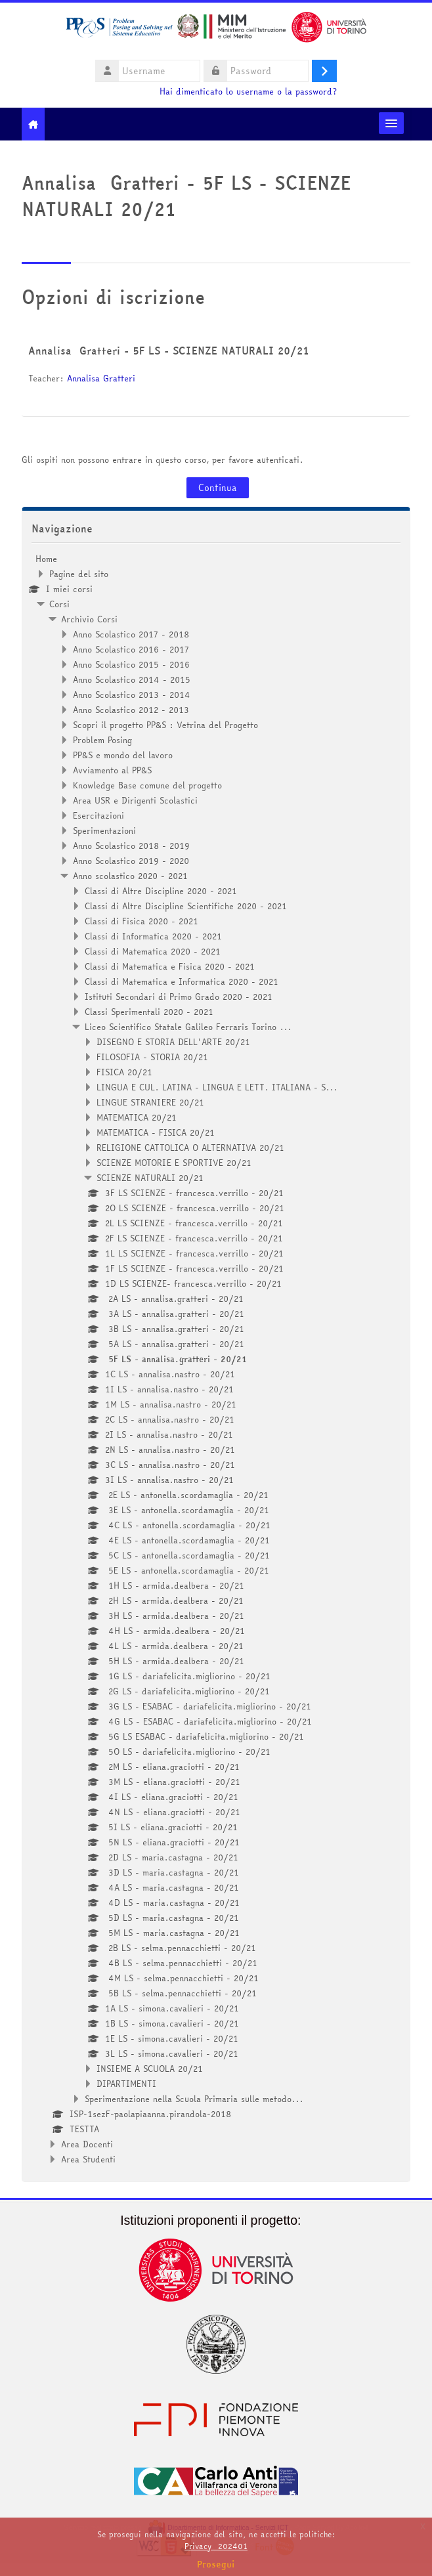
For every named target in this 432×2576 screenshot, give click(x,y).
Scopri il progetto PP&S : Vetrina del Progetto (165, 724)
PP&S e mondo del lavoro (123, 755)
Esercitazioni (98, 815)
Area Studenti (88, 2159)
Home (46, 558)
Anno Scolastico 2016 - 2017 (131, 649)
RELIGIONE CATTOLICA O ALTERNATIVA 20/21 (190, 1147)
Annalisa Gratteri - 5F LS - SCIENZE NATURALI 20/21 (168, 350)
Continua (217, 488)
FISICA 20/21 (124, 1072)
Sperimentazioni (104, 830)
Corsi (59, 604)
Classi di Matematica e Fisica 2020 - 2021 (170, 966)
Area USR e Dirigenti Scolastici (135, 800)
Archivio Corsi (89, 619)
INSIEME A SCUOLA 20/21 (150, 2068)
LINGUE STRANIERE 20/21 (150, 1102)
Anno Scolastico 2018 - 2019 (131, 845)
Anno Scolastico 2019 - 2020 (131, 860)
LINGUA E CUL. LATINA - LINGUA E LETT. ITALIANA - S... (217, 1087)
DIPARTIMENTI (126, 2083)
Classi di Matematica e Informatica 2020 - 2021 (181, 981)
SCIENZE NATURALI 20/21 (150, 1177)
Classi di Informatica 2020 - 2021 (153, 936)
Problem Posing (102, 739)
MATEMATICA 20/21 (137, 1117)
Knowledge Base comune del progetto (147, 785)
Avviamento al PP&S (112, 770)
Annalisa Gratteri (101, 378)
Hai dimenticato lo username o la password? (248, 91)
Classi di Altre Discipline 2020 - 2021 (161, 890)
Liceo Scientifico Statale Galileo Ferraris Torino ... (188, 1026)
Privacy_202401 (216, 2546)
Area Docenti (87, 2144)
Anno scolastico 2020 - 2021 (130, 875)
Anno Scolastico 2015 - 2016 (131, 664)
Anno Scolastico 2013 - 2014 (131, 694)
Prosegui (216, 2564)
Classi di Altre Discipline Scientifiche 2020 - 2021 (186, 905)
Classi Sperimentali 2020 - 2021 (149, 1011)
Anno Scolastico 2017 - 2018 (131, 634)
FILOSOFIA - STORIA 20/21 (152, 1056)
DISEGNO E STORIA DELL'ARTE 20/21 (173, 1041)
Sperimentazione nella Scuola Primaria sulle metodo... (194, 2098)
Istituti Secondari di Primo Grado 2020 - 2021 (178, 996)
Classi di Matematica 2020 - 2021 (153, 951)
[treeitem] (216, 1359)
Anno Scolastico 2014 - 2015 (131, 679)
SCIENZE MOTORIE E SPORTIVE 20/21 (174, 1162)
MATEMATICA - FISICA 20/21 (156, 1132)
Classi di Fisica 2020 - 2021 (141, 921)
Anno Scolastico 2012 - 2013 (131, 709)
